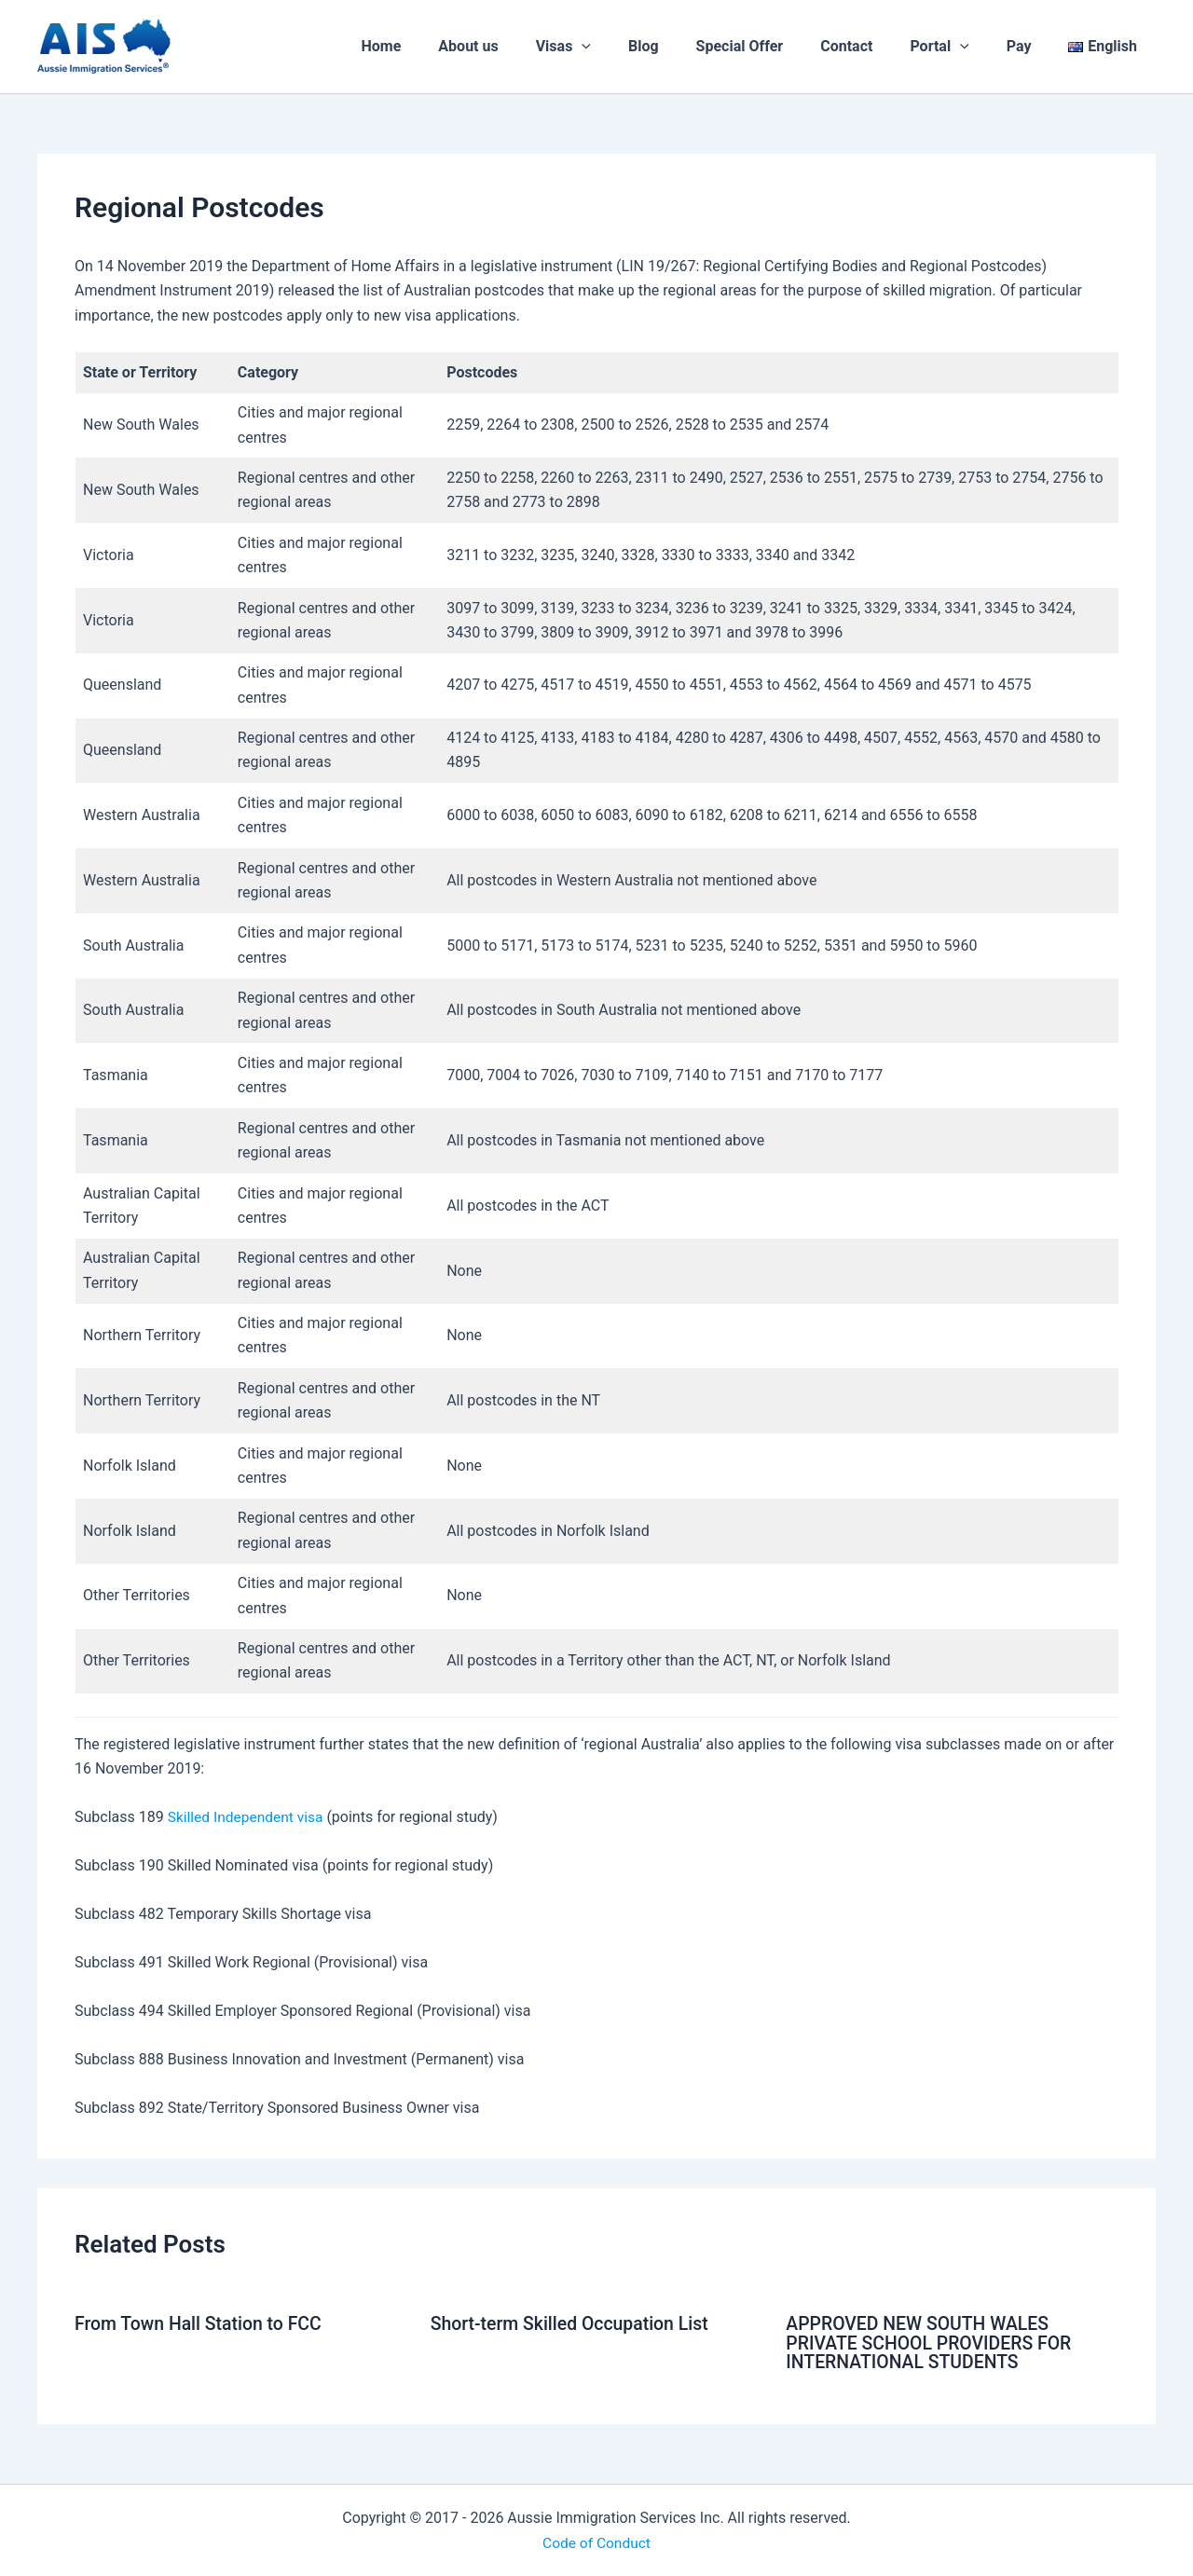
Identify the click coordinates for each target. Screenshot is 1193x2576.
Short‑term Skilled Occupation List (574, 2323)
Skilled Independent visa (248, 1817)
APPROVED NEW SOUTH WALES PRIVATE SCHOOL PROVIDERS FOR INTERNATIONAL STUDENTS (932, 2342)
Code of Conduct (596, 2541)
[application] (630, 46)
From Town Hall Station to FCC (202, 2323)
